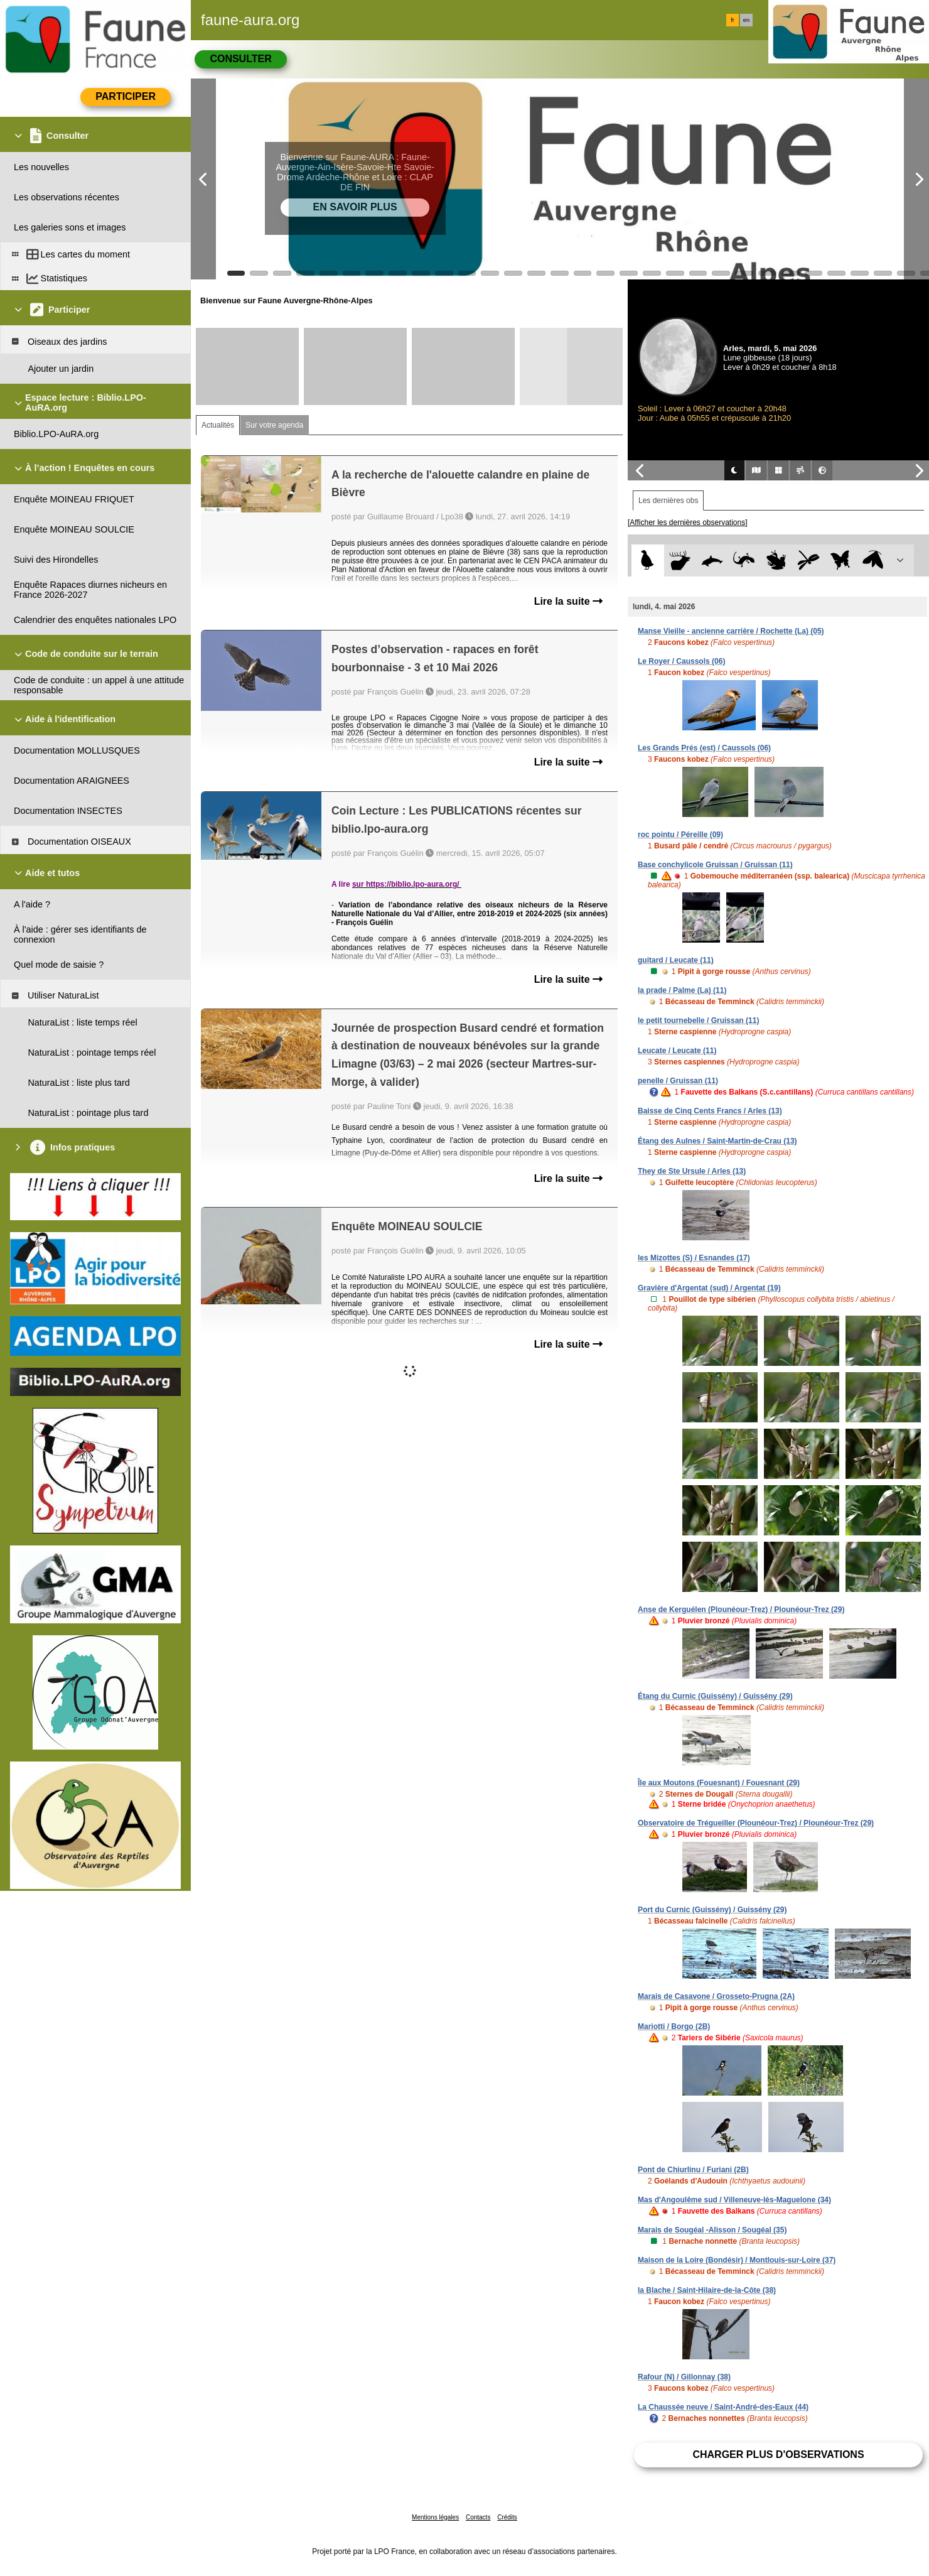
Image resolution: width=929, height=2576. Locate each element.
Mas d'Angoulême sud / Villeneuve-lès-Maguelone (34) (734, 2199)
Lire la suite (568, 601)
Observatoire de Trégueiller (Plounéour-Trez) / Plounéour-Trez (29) (756, 1823)
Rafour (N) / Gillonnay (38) (684, 2377)
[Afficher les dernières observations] (688, 522)
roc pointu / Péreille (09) (680, 834)
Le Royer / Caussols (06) (681, 661)
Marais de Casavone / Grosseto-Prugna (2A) (716, 1996)
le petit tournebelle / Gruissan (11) (698, 1020)
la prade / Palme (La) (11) (682, 990)
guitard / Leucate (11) (676, 960)
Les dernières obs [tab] (668, 500)
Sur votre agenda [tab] (274, 425)
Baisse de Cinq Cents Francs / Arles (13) (710, 1111)
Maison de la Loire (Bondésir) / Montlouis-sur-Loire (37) (736, 2260)
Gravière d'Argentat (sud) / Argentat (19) (709, 1288)
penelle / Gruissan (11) (678, 1080)
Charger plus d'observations (778, 2454)
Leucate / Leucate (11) (677, 1050)
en (746, 20)
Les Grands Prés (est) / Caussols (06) (704, 748)
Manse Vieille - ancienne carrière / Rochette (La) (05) (731, 631)
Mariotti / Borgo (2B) (674, 2026)
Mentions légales (435, 2517)
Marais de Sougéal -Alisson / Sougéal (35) (712, 2230)
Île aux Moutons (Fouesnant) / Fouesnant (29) (719, 1782)
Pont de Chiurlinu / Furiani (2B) (693, 2169)
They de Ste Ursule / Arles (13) (692, 1171)
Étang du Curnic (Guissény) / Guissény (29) (715, 1696)
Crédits (507, 2517)
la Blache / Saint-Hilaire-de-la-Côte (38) (707, 2290)
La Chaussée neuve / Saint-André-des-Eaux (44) (723, 2407)
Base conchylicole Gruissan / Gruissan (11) (715, 864)
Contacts (478, 2517)
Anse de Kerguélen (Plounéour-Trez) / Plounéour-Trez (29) (741, 1609)
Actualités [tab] (217, 425)
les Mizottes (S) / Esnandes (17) (694, 1257)
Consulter (240, 58)
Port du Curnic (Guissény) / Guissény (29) (712, 1909)
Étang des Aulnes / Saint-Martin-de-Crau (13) (717, 1141)
